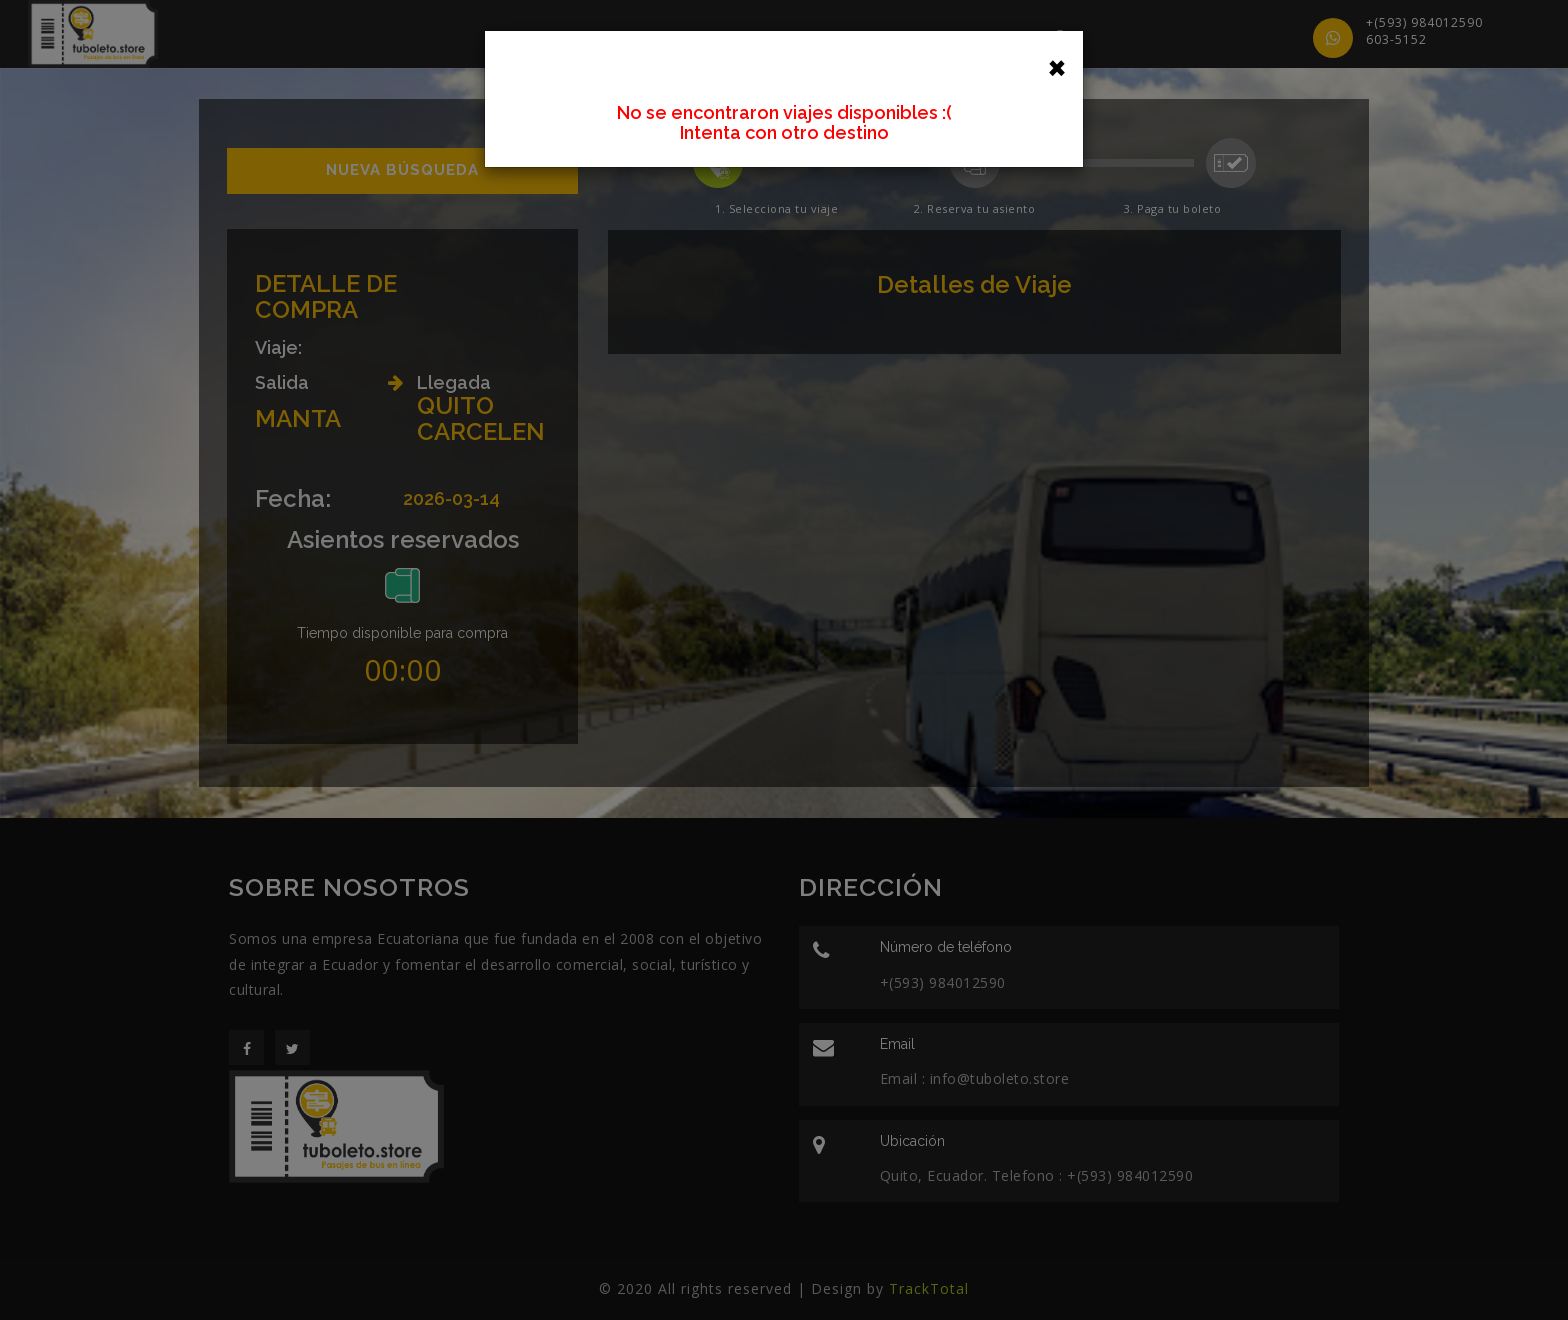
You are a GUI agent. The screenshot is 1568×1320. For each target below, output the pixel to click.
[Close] (1057, 66)
